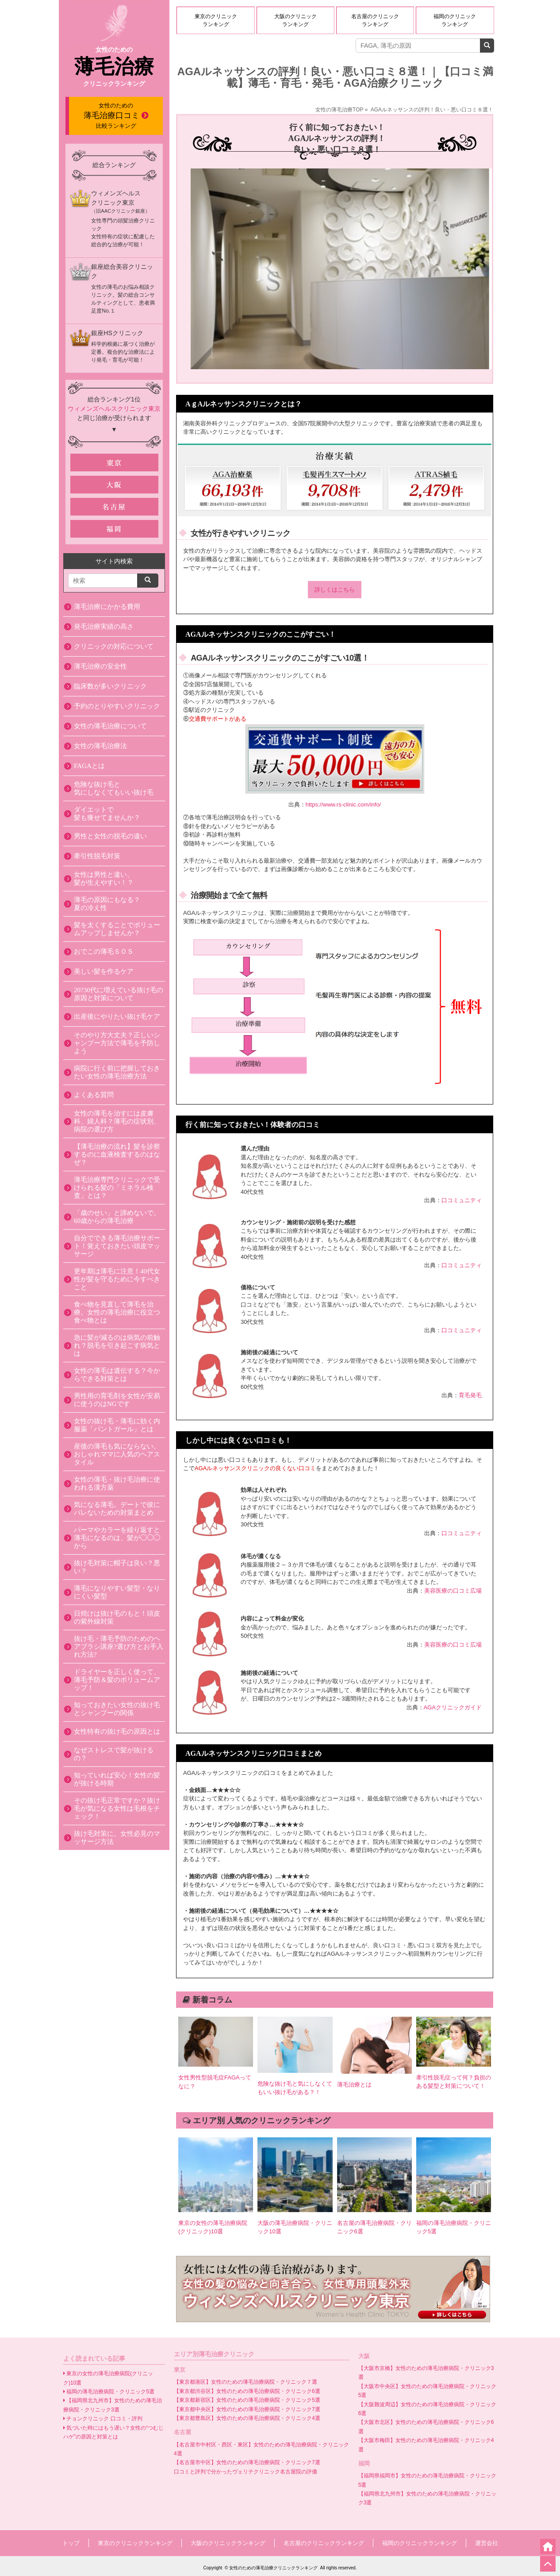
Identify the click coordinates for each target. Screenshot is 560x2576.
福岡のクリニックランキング (454, 20)
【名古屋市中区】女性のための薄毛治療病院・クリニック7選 (247, 2462)
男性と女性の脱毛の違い (110, 836)
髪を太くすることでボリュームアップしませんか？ (117, 928)
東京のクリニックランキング (216, 20)
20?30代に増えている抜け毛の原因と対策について (118, 993)
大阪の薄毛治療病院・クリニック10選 (294, 2227)
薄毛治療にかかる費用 (107, 606)
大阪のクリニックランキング (295, 20)
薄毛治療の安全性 (100, 666)
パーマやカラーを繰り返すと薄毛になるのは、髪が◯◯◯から (117, 1537)
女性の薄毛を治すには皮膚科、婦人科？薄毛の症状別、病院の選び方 (117, 1121)
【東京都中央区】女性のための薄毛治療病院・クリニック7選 (247, 2409)
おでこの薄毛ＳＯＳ (104, 951)
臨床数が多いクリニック (110, 686)
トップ (71, 2543)
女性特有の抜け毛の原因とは (117, 1731)
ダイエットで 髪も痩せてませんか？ (107, 813)
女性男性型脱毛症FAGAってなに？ (214, 2082)
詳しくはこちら (335, 589)
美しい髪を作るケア (104, 971)
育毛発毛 (470, 1395)
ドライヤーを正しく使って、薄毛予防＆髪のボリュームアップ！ (117, 1679)
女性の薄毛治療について (110, 726)
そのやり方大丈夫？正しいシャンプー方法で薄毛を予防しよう (117, 1043)
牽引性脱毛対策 (97, 856)
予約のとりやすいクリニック (117, 706)
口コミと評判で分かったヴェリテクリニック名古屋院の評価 (245, 2472)
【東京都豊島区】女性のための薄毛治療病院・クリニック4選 (247, 2418)
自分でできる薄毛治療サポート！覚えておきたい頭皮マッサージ (117, 1245)
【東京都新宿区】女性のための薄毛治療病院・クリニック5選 (247, 2400)
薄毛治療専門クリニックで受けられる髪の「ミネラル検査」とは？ (117, 1187)
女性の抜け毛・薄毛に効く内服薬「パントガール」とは (117, 1425)
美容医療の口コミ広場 (453, 1590)
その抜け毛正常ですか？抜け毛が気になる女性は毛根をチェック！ (117, 1808)
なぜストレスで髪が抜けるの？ (113, 1754)
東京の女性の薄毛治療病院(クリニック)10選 (212, 2227)
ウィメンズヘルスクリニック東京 (114, 408)
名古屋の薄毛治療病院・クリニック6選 (374, 2227)
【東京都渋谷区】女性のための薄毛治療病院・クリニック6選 (247, 2391)
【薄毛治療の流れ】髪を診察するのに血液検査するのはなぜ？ (117, 1154)
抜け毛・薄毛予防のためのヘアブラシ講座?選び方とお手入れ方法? (118, 1646)
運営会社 (486, 2543)
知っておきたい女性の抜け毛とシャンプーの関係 (117, 1708)
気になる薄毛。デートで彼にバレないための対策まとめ (117, 1508)
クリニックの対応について (113, 646)
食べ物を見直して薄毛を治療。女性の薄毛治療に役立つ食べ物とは (117, 1312)
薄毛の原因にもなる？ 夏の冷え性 (107, 903)
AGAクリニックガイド (453, 1707)
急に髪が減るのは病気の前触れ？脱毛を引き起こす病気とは (117, 1345)
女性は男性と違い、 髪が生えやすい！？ (104, 878)
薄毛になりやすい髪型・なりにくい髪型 (117, 1592)
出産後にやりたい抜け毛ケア (117, 1016)
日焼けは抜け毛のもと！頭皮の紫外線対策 (117, 1617)
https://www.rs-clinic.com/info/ (343, 804)
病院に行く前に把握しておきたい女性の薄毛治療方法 (117, 1072)
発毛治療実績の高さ (104, 626)
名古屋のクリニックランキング (375, 20)
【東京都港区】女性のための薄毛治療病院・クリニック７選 (245, 2382)
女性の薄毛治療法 (100, 745)
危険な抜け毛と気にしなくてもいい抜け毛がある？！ (294, 2088)
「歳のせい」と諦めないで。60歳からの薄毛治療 (117, 1216)
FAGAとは (89, 765)
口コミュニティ (461, 1200)
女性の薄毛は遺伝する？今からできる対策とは (117, 1374)
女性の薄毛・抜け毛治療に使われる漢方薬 (117, 1483)
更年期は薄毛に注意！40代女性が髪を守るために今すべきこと (117, 1279)
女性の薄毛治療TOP (339, 110)
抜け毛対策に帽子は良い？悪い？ (117, 1567)
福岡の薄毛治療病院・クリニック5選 (453, 2227)
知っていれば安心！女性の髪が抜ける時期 (117, 1779)
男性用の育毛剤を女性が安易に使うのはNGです (117, 1399)
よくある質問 (94, 1094)
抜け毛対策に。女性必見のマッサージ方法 (117, 1837)
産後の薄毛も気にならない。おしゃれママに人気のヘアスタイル (117, 1454)
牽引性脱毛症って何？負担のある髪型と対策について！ (453, 2082)
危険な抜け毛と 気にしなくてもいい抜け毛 (113, 788)
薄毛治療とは (354, 2084)
